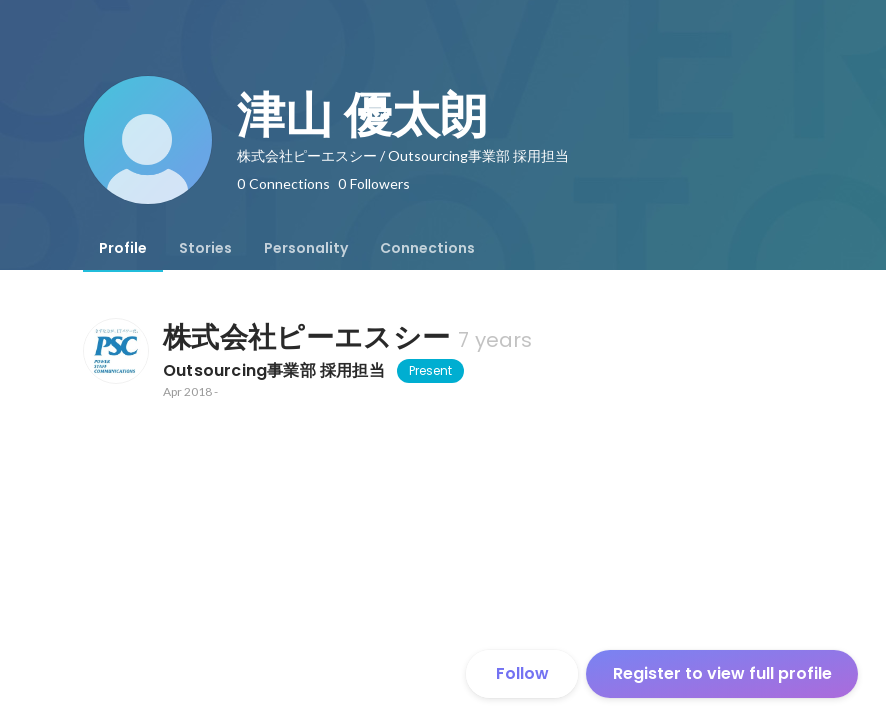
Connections (427, 248)
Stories (205, 248)
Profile (123, 248)
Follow (522, 673)
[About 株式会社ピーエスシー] (115, 351)
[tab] (123, 248)
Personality (306, 248)
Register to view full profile (722, 673)
